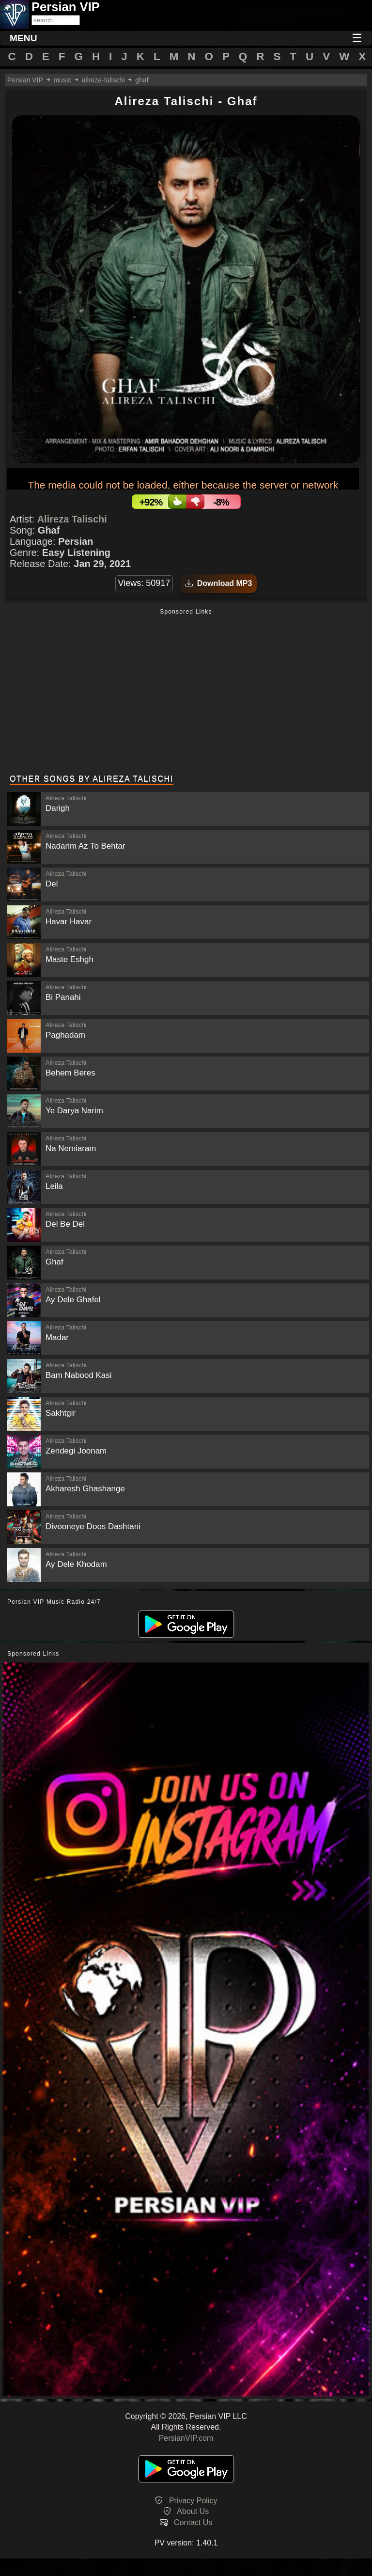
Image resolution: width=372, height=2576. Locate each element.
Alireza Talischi (72, 519)
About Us (193, 2511)
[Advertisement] (186, 692)
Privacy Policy (193, 2501)
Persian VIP (25, 80)
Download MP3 (218, 583)
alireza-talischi (103, 80)
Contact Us (193, 2522)
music (62, 80)
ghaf (141, 80)
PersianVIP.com (186, 2438)
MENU (23, 38)
